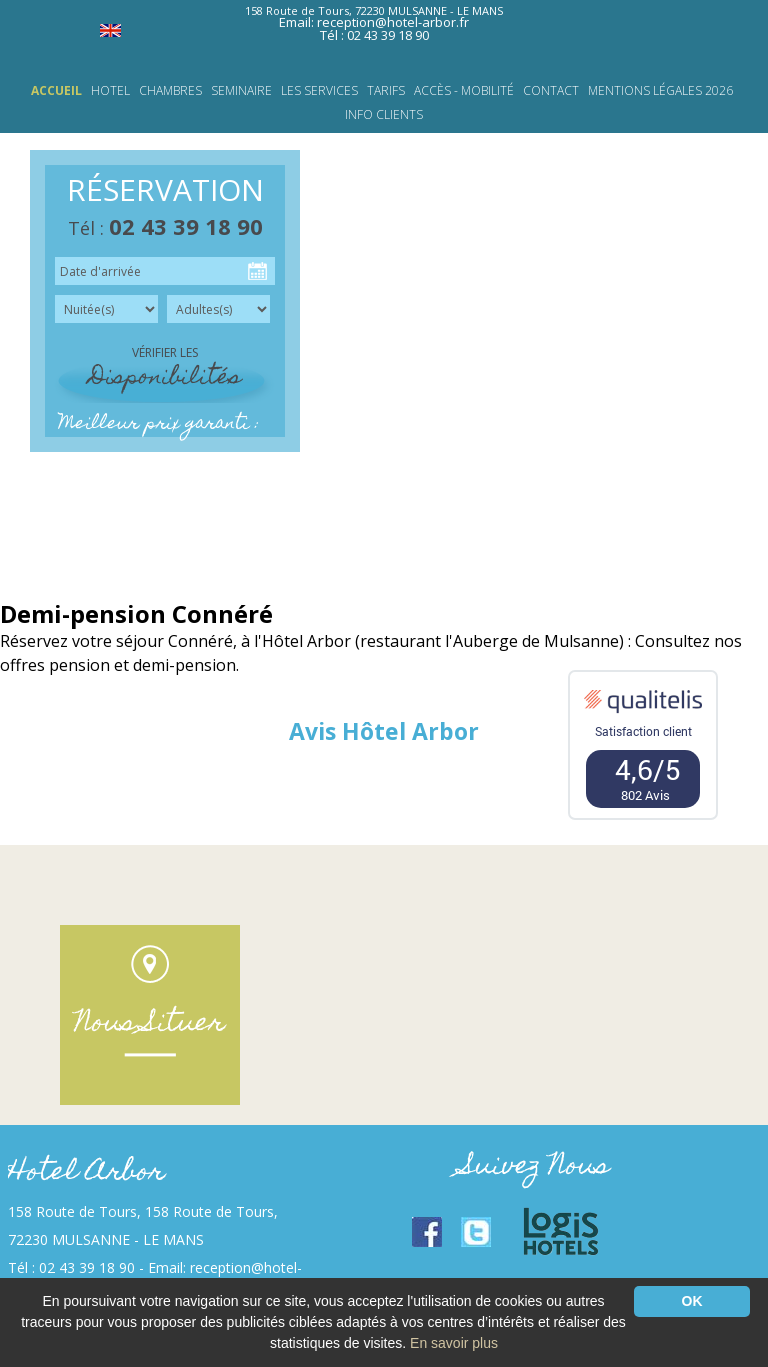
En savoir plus (454, 1343)
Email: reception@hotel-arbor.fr (374, 22)
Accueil (56, 91)
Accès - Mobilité (464, 91)
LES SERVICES (319, 91)
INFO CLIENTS (384, 115)
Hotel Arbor (86, 1173)
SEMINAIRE (241, 91)
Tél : (165, 228)
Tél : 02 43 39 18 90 (374, 35)
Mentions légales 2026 (660, 91)
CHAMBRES (170, 91)
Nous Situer (150, 1024)
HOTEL (110, 91)
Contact (551, 91)
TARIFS (386, 91)
